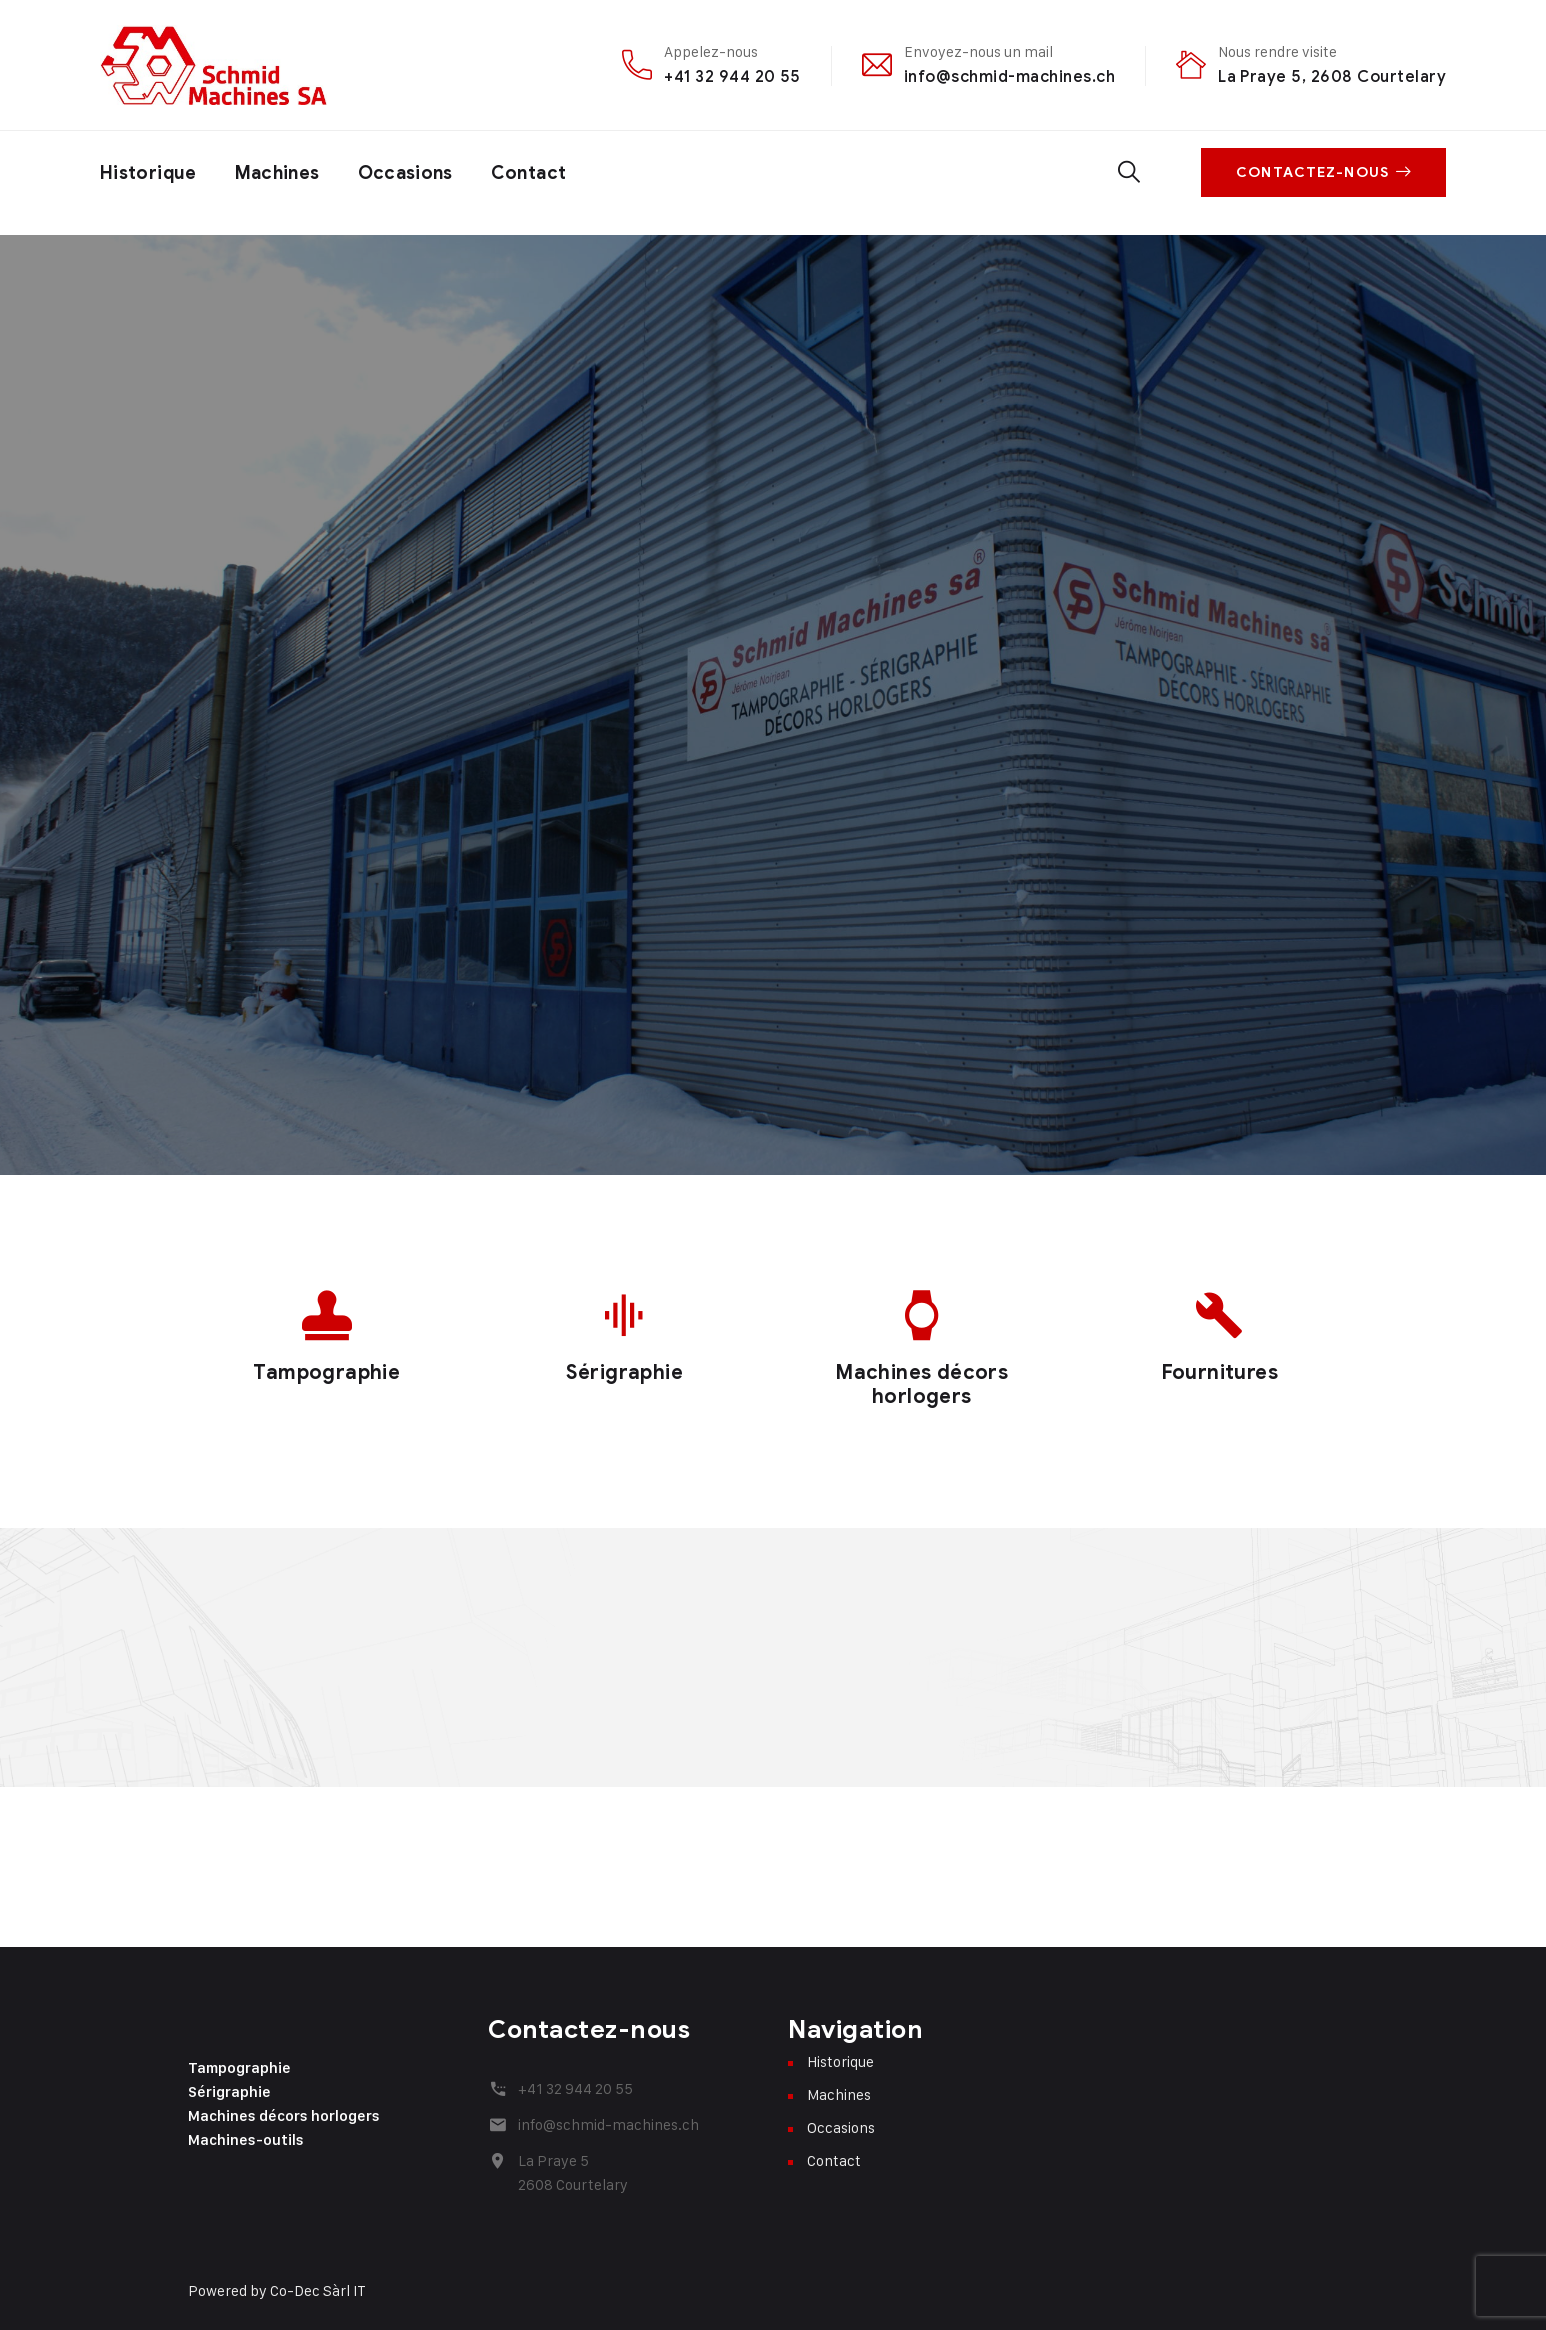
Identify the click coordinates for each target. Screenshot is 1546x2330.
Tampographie (326, 1372)
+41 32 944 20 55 (732, 76)
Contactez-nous (1323, 172)
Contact (529, 173)
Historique (148, 173)
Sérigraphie (624, 1372)
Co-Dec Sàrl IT (318, 2290)
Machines (277, 173)
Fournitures (1219, 1372)
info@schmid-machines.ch (1009, 76)
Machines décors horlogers (921, 1384)
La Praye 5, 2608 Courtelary (1332, 76)
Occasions (405, 173)
